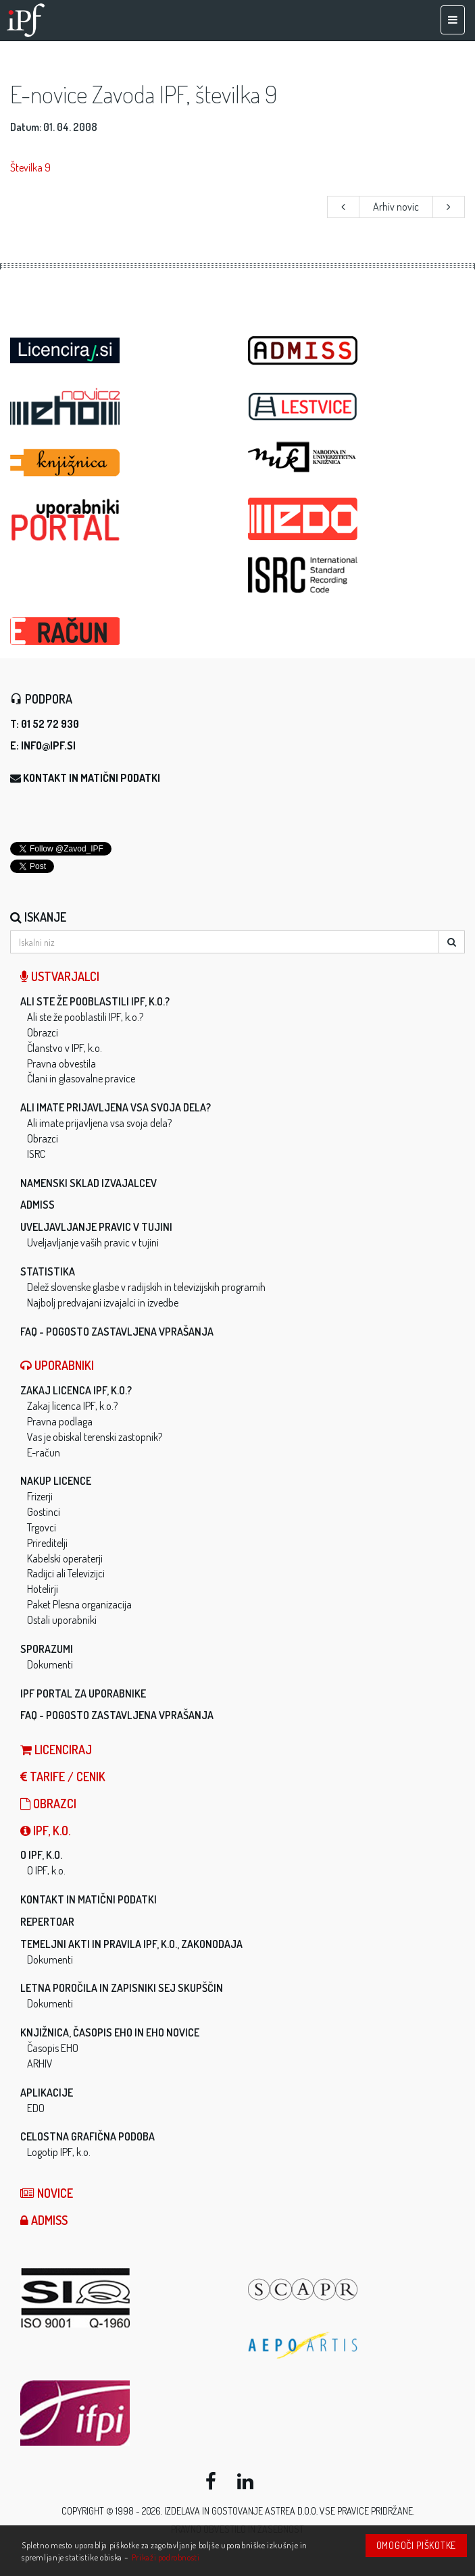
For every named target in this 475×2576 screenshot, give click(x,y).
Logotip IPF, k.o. (59, 2152)
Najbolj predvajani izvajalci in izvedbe (102, 1302)
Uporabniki (57, 1365)
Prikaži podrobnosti (166, 2557)
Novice (46, 2193)
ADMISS (37, 1204)
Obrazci (42, 1032)
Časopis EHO (52, 2048)
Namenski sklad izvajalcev (88, 1183)
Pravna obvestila (61, 1063)
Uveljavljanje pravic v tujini (96, 1227)
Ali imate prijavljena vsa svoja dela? (115, 1107)
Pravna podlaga (60, 1421)
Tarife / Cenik (62, 1776)
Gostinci (43, 1512)
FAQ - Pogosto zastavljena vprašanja (117, 1331)
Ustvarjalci (59, 976)
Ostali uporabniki (62, 1620)
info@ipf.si (48, 745)
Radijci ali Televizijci (66, 1573)
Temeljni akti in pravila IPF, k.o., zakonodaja (131, 1944)
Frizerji (40, 1496)
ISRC (36, 1154)
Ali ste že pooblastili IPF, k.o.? (95, 1001)
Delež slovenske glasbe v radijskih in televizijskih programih (146, 1287)
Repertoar (47, 1921)
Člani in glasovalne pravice (81, 1078)
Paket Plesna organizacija (79, 1604)
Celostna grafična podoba (87, 2136)
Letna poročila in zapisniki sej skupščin (121, 1988)
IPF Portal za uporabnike (83, 1693)
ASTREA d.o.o (290, 2511)
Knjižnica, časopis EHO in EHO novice (109, 2032)
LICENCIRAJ (56, 1749)
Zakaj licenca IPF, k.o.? (76, 1390)
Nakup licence (55, 1481)
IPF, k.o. (45, 1830)
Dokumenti (50, 1664)
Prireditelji (47, 1543)
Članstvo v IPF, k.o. (64, 1048)
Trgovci (41, 1527)
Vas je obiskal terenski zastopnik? (94, 1437)
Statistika (47, 1271)
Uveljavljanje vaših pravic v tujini (93, 1242)
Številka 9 (30, 167)
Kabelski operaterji (65, 1558)
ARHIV (40, 2063)
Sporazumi (46, 1649)
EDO (36, 2108)
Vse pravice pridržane (366, 2511)
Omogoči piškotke (416, 2545)
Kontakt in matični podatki (91, 778)
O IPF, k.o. (41, 1855)
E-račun (43, 1452)
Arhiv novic (396, 206)
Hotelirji (42, 1589)
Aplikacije (46, 2092)
